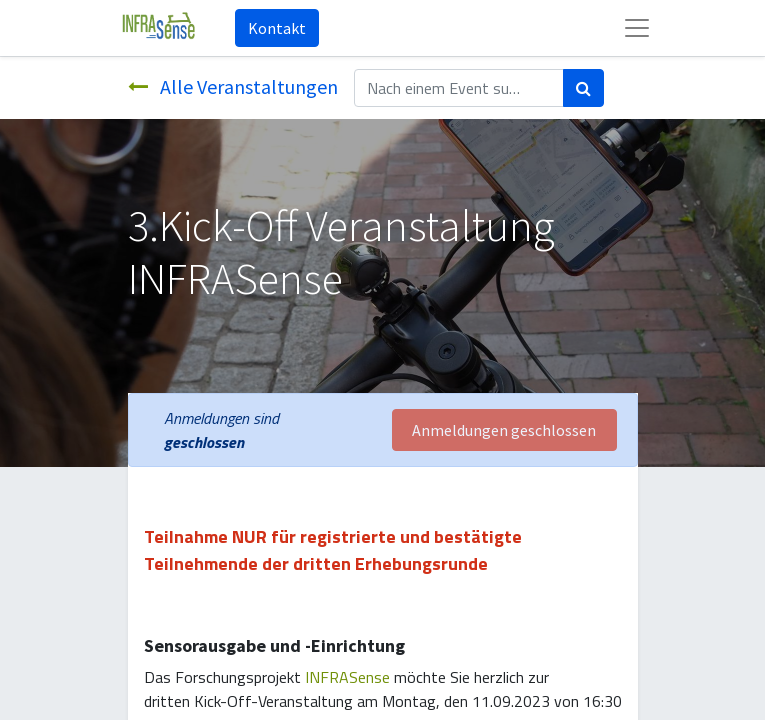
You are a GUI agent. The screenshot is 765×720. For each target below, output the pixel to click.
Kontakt (277, 28)
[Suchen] (583, 88)
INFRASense (347, 677)
